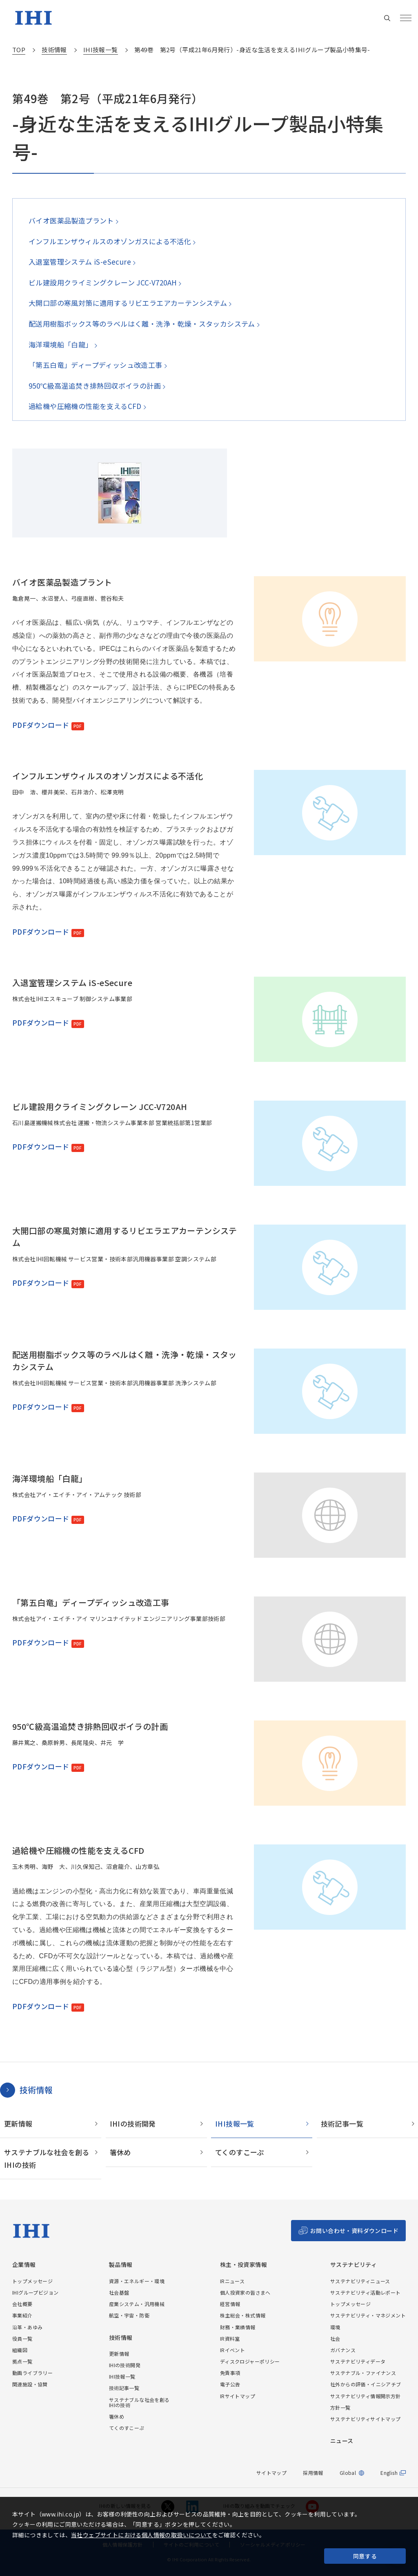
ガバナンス (343, 2350)
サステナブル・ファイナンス (363, 2372)
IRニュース (232, 2281)
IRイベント (232, 2350)
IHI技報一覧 (234, 2123)
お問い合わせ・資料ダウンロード (354, 2231)
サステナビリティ (353, 2265)
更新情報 (18, 2123)
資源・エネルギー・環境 (137, 2281)
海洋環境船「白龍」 (60, 344)
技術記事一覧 (342, 2123)
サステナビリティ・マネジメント (368, 2315)
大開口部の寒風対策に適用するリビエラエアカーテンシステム (128, 303)
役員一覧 (22, 2338)
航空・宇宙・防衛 (129, 2315)
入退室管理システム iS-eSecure (79, 261)
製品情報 (121, 2265)
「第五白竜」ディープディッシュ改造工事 (95, 365)
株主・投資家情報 (243, 2265)
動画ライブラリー (32, 2372)
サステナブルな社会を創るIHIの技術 (46, 2158)
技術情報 (36, 2090)
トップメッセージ (32, 2281)
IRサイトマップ (237, 2396)
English (389, 2472)
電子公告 (230, 2384)
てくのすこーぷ (239, 2152)
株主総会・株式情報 (243, 2315)
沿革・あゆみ (27, 2327)
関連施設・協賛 (30, 2384)
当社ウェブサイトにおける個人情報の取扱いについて (141, 2535)
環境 (335, 2327)
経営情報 (230, 2303)
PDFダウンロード (40, 725)
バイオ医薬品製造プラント (71, 220)
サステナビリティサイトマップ (365, 2418)
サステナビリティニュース (360, 2281)
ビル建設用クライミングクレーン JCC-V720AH (102, 282)
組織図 (19, 2350)
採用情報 (313, 2472)
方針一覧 (340, 2407)
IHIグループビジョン (35, 2292)
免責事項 (230, 2372)
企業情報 (24, 2265)
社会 (335, 2338)
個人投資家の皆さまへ (245, 2292)
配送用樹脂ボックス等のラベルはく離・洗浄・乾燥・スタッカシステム (141, 323)
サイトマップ (271, 2472)
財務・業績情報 (238, 2327)
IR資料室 (230, 2338)
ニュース (342, 2441)
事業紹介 (22, 2315)
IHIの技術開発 (133, 2123)
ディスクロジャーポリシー (250, 2361)
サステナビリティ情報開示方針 (365, 2396)
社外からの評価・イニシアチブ (365, 2384)
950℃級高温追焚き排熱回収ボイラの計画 (94, 385)
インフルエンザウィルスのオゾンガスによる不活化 (110, 241)
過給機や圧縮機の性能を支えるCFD (85, 406)
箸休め (120, 2152)
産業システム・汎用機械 (137, 2303)
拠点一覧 (22, 2361)
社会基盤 (119, 2292)
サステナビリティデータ (357, 2361)
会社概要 (22, 2303)
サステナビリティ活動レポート (365, 2292)
